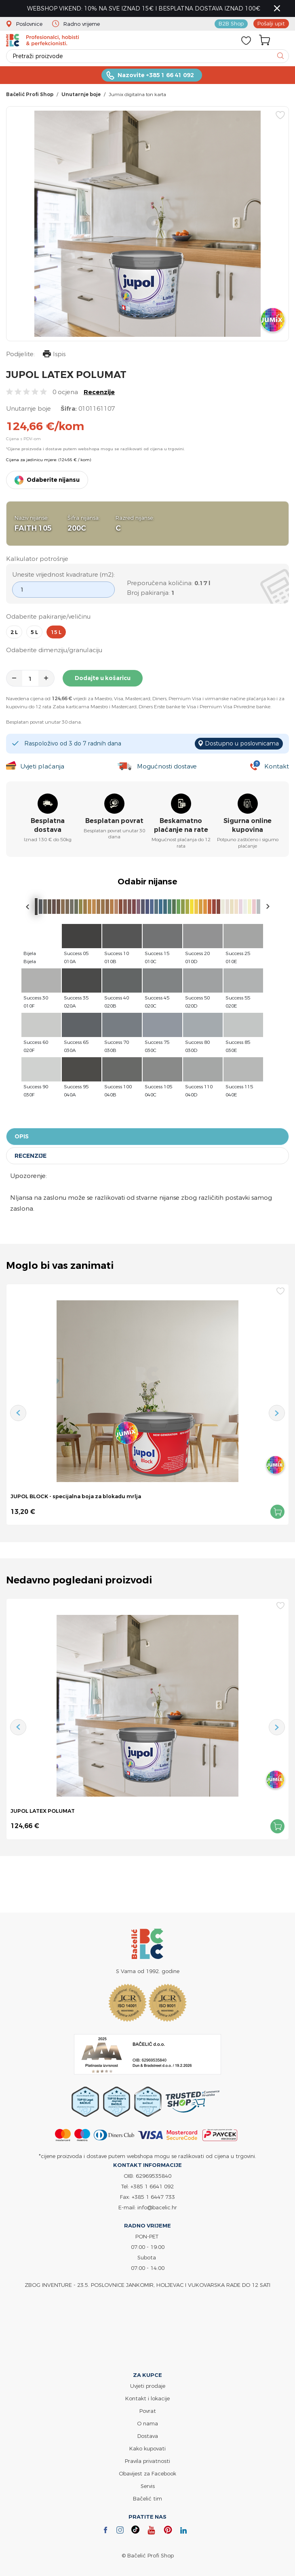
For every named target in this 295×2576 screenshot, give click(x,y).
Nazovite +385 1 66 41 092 (156, 75)
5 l (34, 632)
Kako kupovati (147, 2448)
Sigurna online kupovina (247, 825)
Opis (22, 1136)
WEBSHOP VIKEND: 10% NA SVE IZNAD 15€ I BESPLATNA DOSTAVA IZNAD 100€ (143, 8)
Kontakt (276, 766)
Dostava (147, 2436)
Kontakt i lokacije (147, 2398)
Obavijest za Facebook (147, 2473)
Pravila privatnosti (147, 2461)
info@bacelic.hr (157, 2207)
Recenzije (99, 392)
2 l (14, 632)
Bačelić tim (147, 2498)
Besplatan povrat (114, 821)
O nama (147, 2423)
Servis (148, 2486)
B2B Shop (231, 23)
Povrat (147, 2411)
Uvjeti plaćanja (42, 766)
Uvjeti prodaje (147, 2386)
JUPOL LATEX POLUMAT (43, 1811)
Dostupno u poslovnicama (242, 743)
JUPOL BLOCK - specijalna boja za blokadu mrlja (76, 1496)
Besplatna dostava (48, 825)
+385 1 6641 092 (152, 2186)
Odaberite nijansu (53, 479)
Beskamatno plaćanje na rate (181, 825)
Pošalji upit (271, 23)
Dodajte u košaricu (103, 678)
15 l (56, 632)
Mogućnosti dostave (167, 766)
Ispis (54, 354)
